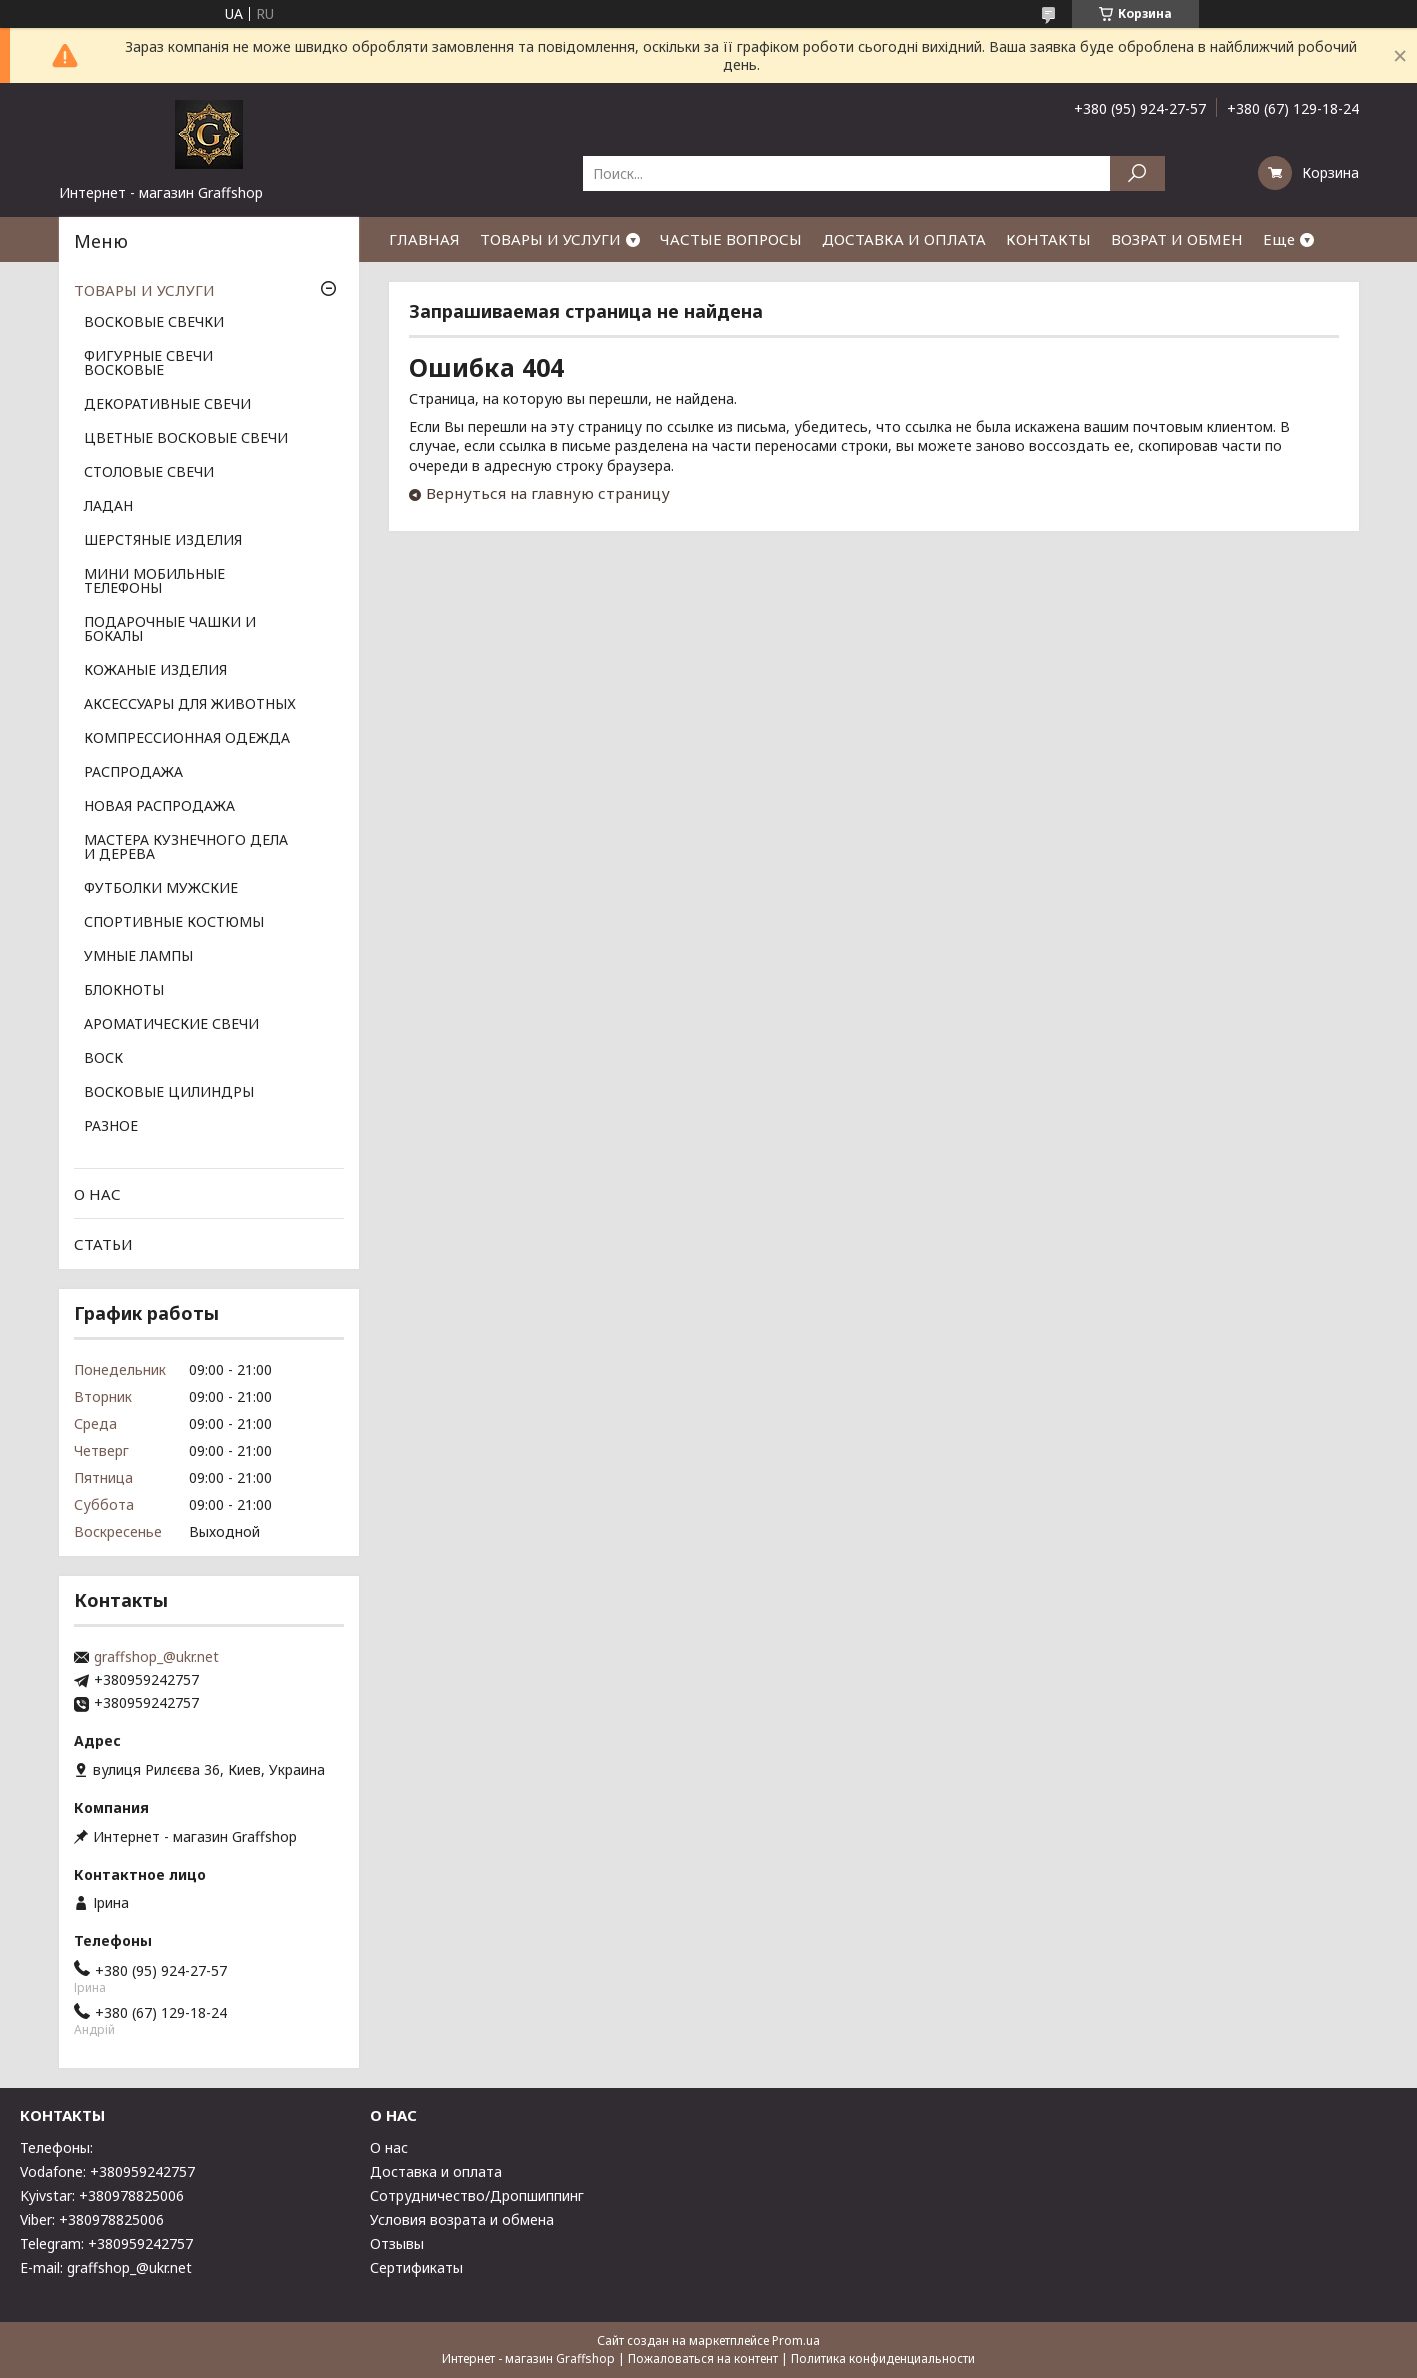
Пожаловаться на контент (703, 2358)
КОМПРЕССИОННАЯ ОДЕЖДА (187, 739)
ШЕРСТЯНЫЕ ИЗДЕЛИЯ (163, 541)
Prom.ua (796, 2340)
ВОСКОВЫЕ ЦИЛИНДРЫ (169, 1093)
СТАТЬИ (103, 1244)
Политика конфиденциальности (883, 2358)
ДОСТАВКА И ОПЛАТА (904, 239)
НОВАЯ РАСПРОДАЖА (159, 807)
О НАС (97, 1194)
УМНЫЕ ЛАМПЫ (138, 957)
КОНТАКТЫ (1048, 239)
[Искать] (1137, 173)
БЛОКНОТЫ (124, 991)
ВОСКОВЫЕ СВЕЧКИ (154, 323)
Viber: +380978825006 (92, 2219)
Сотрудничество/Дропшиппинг (477, 2195)
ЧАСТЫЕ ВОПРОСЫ (731, 239)
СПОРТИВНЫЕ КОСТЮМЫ (174, 923)
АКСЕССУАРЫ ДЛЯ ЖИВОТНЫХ (190, 705)
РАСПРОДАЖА (133, 773)
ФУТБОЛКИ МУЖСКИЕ (161, 889)
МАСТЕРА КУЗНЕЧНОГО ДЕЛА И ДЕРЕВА (186, 848)
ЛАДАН (108, 507)
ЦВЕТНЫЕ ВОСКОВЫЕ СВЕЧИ (186, 439)
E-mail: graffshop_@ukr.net (106, 2267)
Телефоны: (56, 2147)
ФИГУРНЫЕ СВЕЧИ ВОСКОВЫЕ (148, 364)
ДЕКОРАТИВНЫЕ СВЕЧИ (167, 405)
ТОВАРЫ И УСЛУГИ (550, 239)
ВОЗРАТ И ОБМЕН (1177, 239)
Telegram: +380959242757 (106, 2243)
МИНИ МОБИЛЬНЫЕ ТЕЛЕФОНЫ (154, 582)
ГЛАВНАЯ (424, 239)
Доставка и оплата (436, 2171)
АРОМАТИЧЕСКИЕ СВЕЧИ (171, 1025)
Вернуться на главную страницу (548, 493)
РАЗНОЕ (111, 1127)
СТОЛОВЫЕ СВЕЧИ (149, 473)
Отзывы (397, 2243)
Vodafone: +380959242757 (107, 2171)
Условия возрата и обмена (462, 2219)
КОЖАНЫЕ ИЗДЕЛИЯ (155, 671)
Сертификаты (416, 2267)
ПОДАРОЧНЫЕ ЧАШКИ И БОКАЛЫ (170, 630)
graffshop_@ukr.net (156, 1657)
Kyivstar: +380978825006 (102, 2195)
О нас (389, 2147)
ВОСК (103, 1059)
